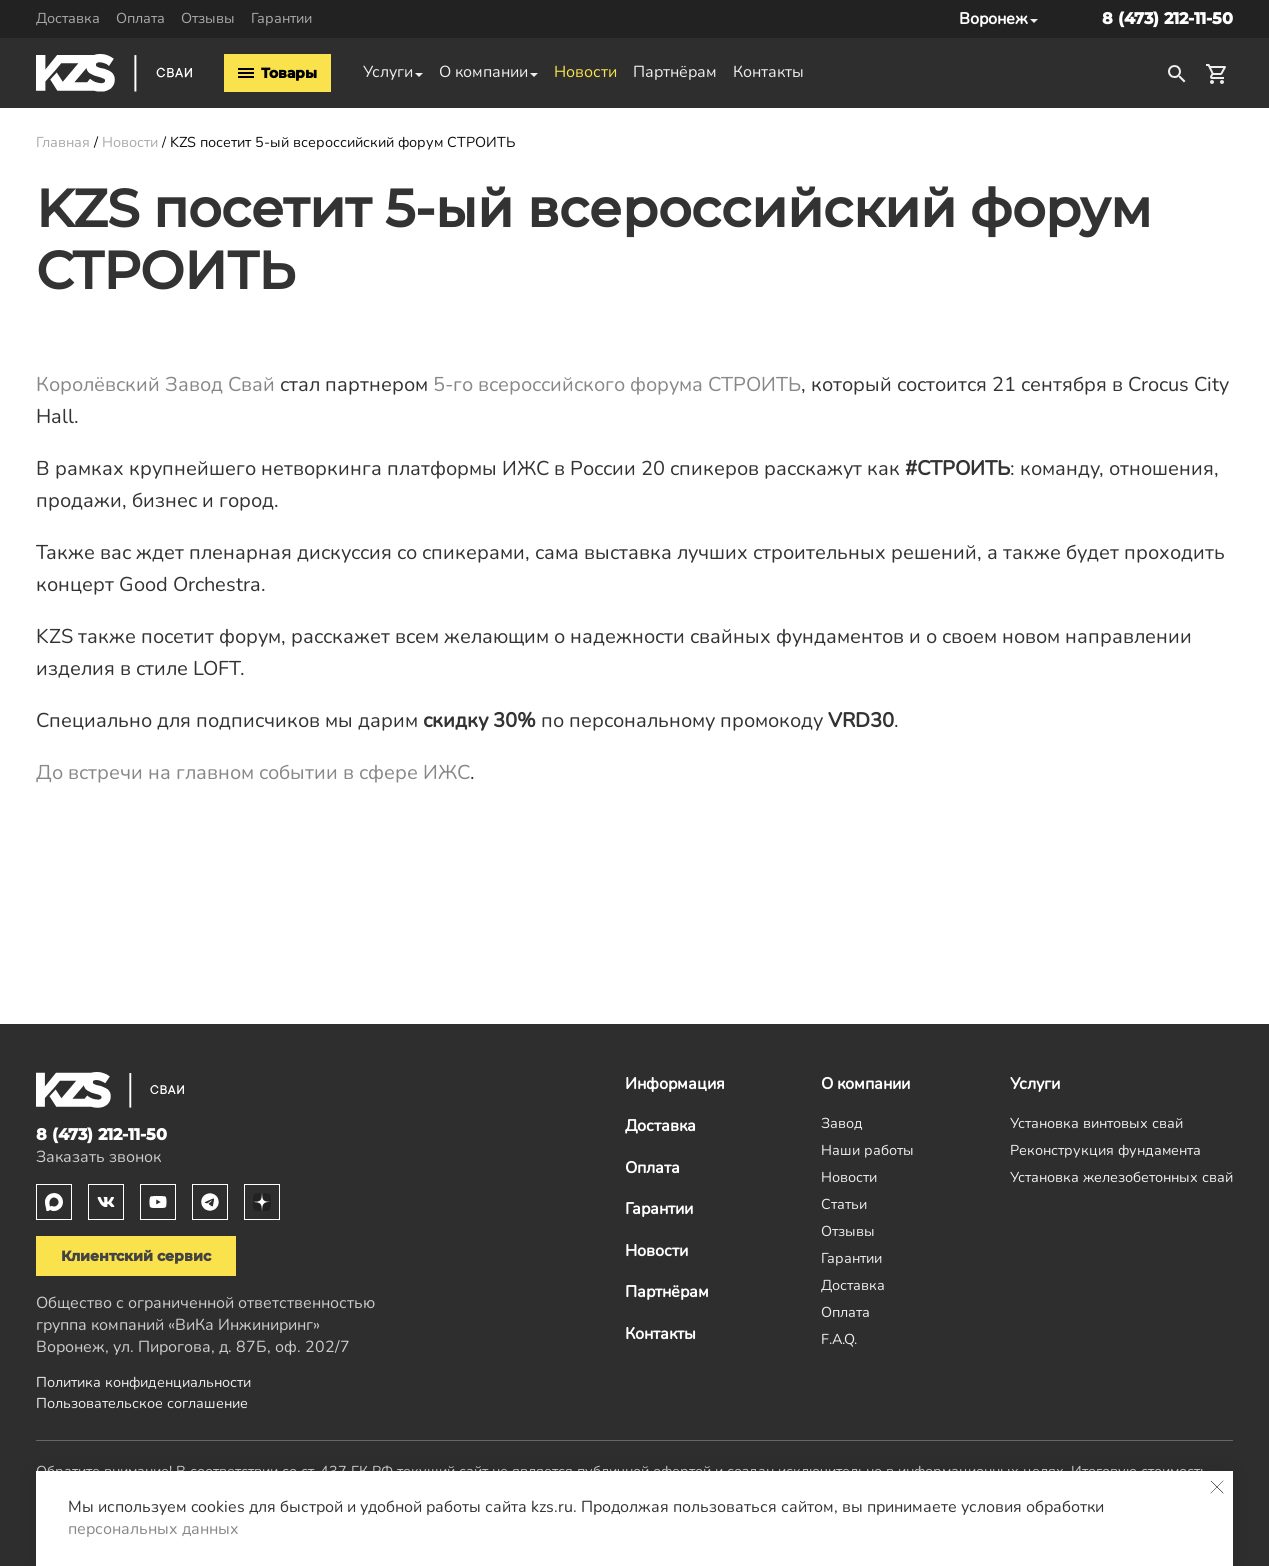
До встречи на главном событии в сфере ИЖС (253, 772)
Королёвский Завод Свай (155, 384)
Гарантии (281, 18)
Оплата (140, 18)
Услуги (388, 72)
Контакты (768, 72)
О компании (483, 72)
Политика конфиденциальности (143, 1382)
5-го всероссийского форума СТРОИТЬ (617, 384)
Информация (675, 1084)
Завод (842, 1123)
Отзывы (208, 18)
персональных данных (153, 1529)
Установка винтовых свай (1096, 1123)
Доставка (68, 18)
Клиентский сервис (136, 1256)
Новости (585, 72)
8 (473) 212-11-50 (1167, 18)
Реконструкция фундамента (1105, 1150)
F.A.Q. (839, 1339)
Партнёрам (675, 72)
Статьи (844, 1204)
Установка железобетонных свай (1121, 1177)
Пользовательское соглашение (142, 1403)
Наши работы (867, 1150)
